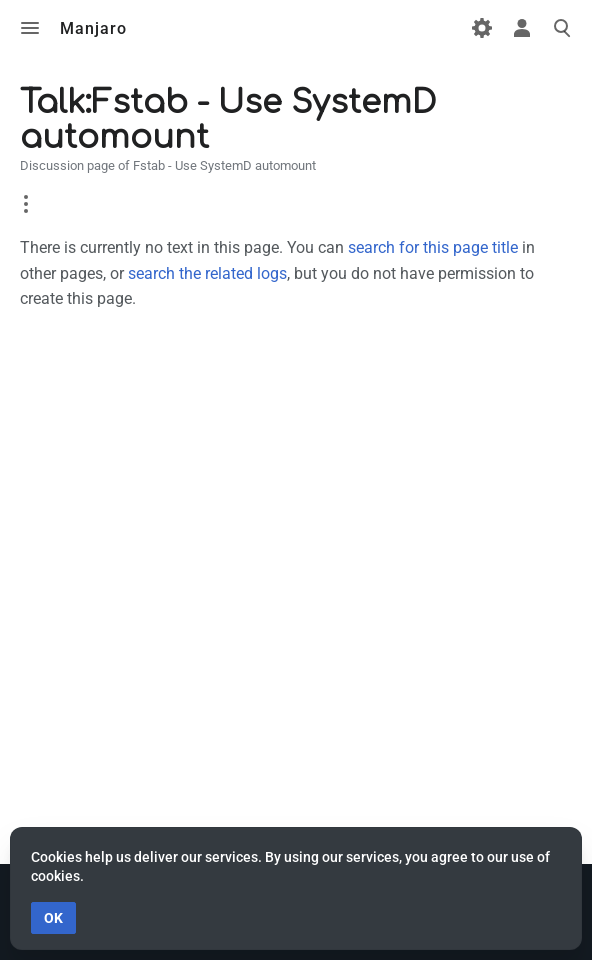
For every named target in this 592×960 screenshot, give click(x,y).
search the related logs (207, 273)
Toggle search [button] (562, 28)
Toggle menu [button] (30, 28)
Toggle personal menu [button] (522, 28)
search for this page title (433, 247)
